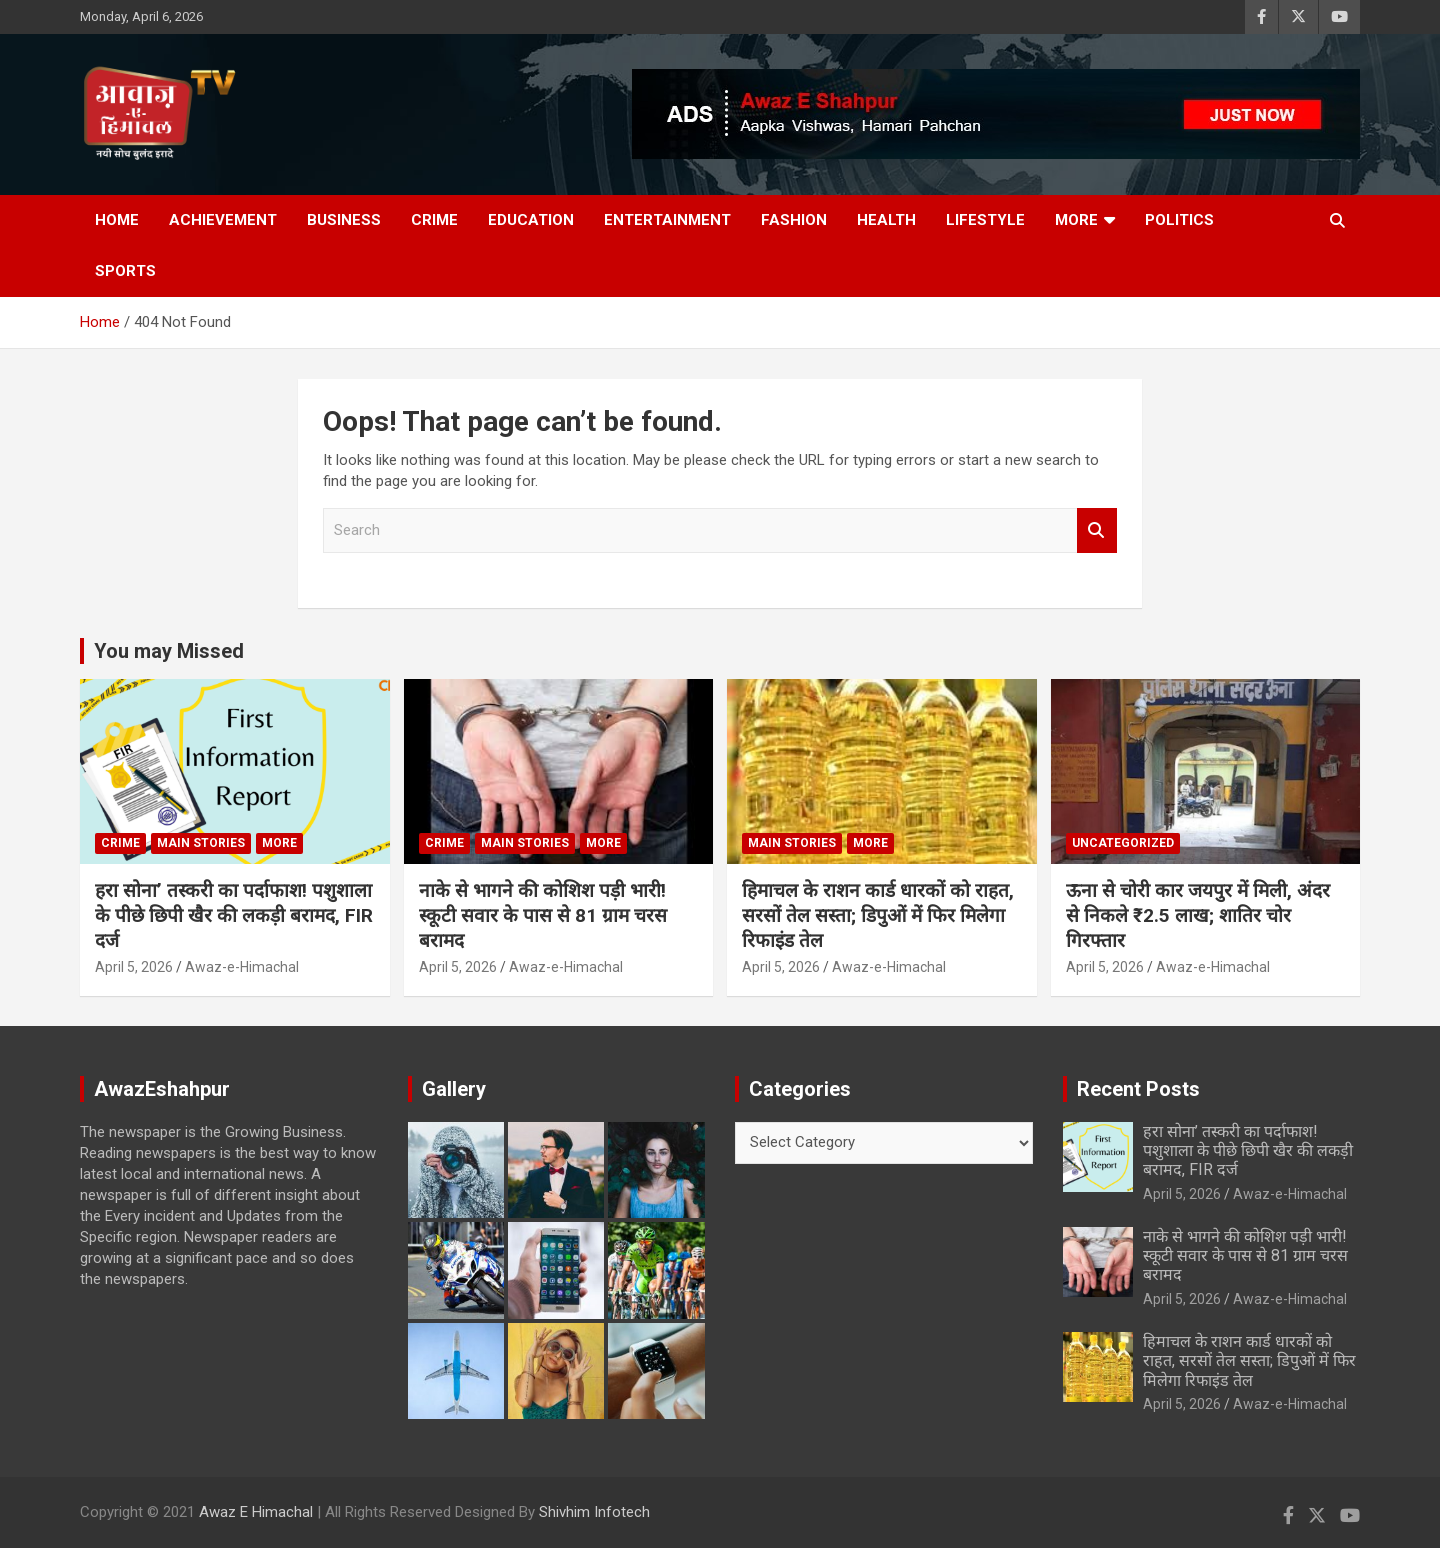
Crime (434, 220)
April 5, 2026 (134, 967)
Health (886, 220)
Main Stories (201, 843)
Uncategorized (1123, 843)
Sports (125, 271)
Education (531, 220)
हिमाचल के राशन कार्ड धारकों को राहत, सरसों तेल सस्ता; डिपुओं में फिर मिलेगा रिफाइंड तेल (878, 915)
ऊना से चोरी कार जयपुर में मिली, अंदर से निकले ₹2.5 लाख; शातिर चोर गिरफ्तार (1198, 915)
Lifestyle (985, 220)
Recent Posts (1138, 1089)
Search (1097, 530)
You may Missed (169, 651)
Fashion (794, 220)
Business (344, 220)
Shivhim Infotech (594, 1512)
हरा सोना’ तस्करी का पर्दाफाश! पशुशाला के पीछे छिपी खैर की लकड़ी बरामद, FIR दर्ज (234, 915)
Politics (1179, 220)
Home (117, 220)
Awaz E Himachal (256, 1512)
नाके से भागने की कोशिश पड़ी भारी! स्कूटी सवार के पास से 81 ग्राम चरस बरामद (543, 915)
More (1076, 220)
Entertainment (667, 220)
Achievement (223, 220)
